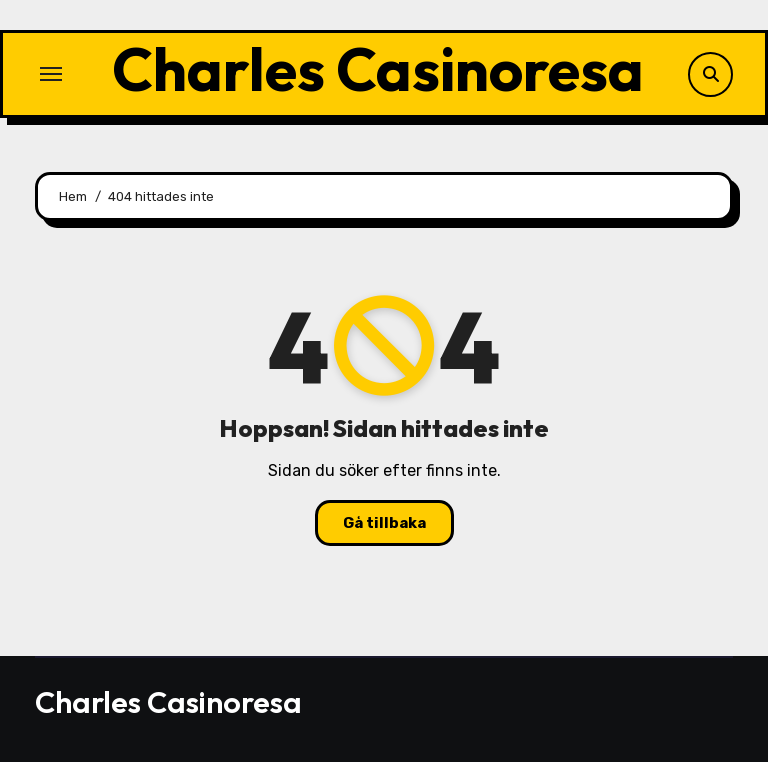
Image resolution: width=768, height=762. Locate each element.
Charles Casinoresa (378, 69)
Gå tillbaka (384, 523)
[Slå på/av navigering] (51, 74)
